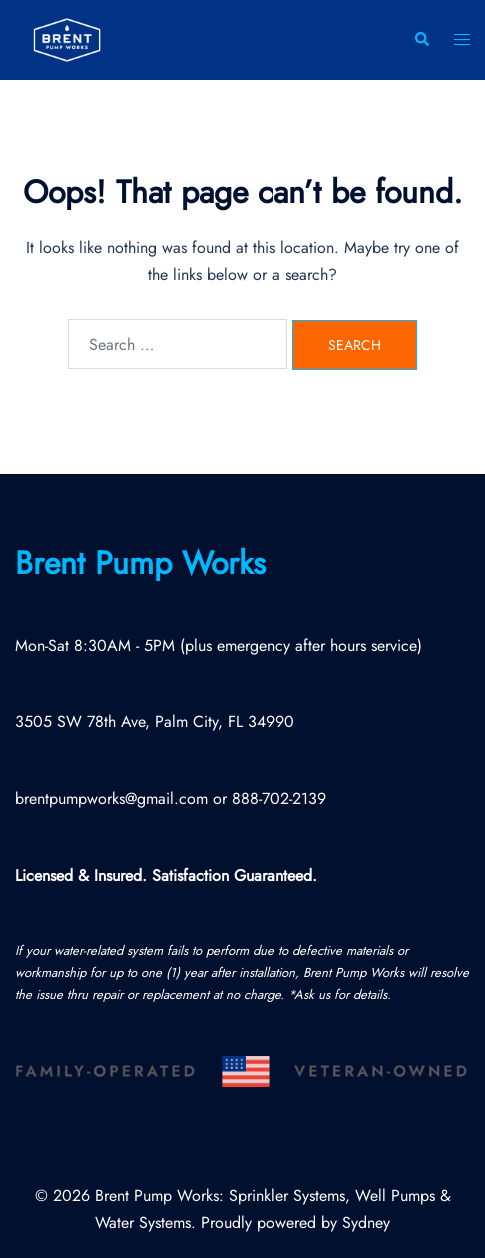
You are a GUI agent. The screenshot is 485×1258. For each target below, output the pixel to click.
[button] (421, 40)
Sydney (366, 1222)
